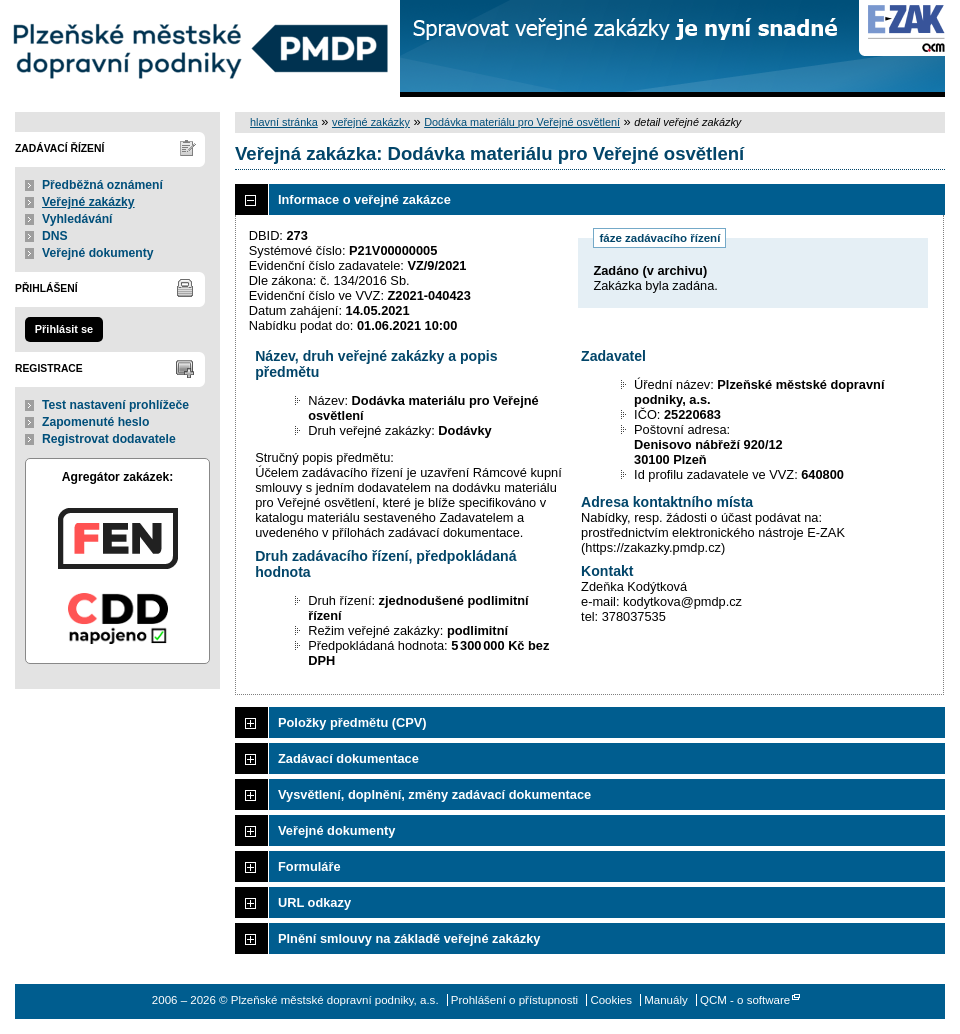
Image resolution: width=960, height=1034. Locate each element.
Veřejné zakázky (88, 202)
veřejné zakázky (371, 122)
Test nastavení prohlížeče (115, 405)
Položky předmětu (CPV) (352, 722)
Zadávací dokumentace (348, 758)
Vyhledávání (77, 219)
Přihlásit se (64, 329)
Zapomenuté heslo (95, 422)
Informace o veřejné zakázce (364, 199)
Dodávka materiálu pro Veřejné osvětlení (522, 122)
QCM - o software (745, 1000)
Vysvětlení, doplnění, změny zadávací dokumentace (434, 794)
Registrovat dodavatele (109, 439)
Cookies (611, 1000)
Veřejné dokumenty (97, 253)
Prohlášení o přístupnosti (514, 1000)
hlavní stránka (284, 122)
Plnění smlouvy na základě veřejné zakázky (409, 938)
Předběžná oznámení (102, 185)
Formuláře (309, 866)
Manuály (666, 1000)
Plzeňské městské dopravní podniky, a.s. (200, 48)
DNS (55, 236)
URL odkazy (314, 902)
